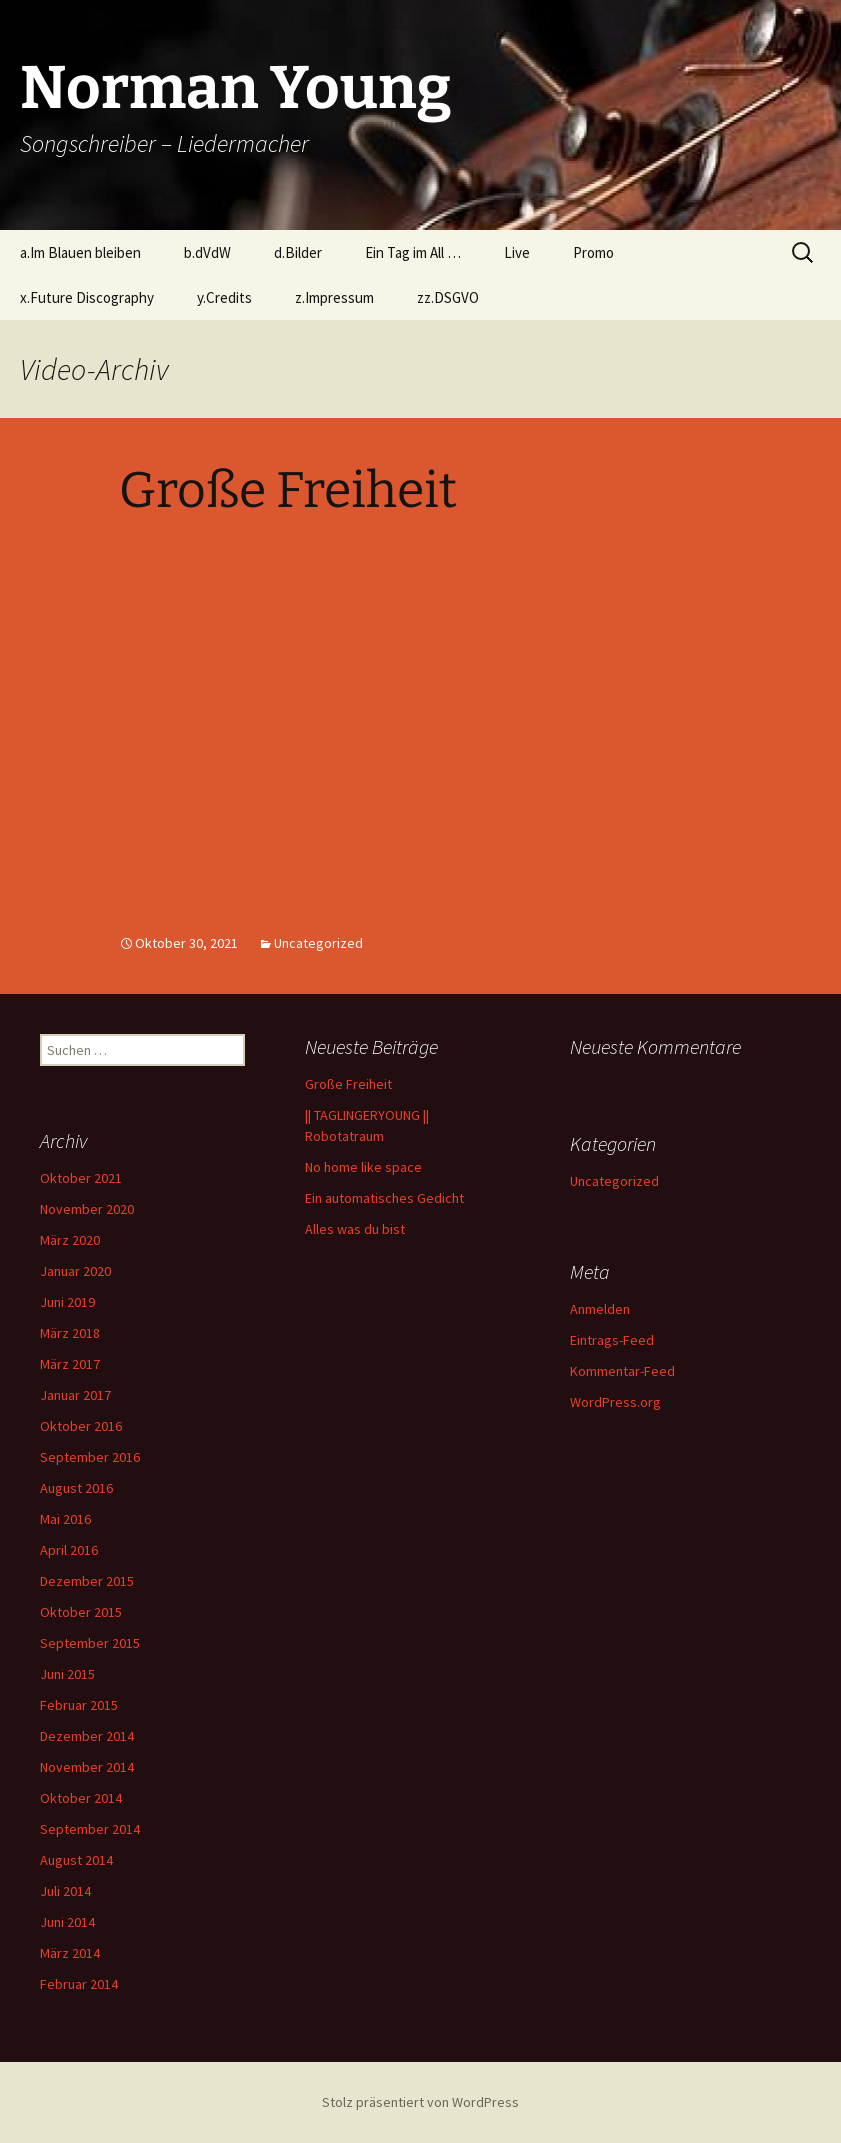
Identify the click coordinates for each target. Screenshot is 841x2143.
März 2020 (70, 1240)
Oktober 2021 (81, 1178)
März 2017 (70, 1364)
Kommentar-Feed (622, 1371)
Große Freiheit (288, 490)
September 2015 (90, 1643)
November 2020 (87, 1209)
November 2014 (87, 1767)
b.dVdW (207, 252)
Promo (593, 252)
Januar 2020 (75, 1271)
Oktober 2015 (81, 1612)
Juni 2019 (67, 1302)
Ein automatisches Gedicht (384, 1198)
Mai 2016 (65, 1519)
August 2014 (76, 1860)
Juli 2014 (65, 1891)
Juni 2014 (67, 1922)
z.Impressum (334, 297)
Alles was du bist (355, 1229)
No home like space (363, 1167)
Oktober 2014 (81, 1798)
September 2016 (90, 1457)
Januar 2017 (75, 1395)
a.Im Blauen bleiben (80, 252)
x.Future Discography (87, 297)
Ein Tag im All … (413, 252)
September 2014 (90, 1829)
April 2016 (69, 1550)
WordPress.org (615, 1402)
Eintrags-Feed (612, 1340)
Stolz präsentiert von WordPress (420, 2102)
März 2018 (70, 1333)
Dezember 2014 (87, 1736)
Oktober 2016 (81, 1426)
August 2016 (76, 1488)
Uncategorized (318, 943)
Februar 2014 (79, 1984)
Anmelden (600, 1309)
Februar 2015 (79, 1705)
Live (517, 252)
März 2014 (70, 1953)
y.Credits (224, 297)
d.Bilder (298, 252)
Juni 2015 (67, 1674)
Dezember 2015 (87, 1581)
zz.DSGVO (448, 297)
